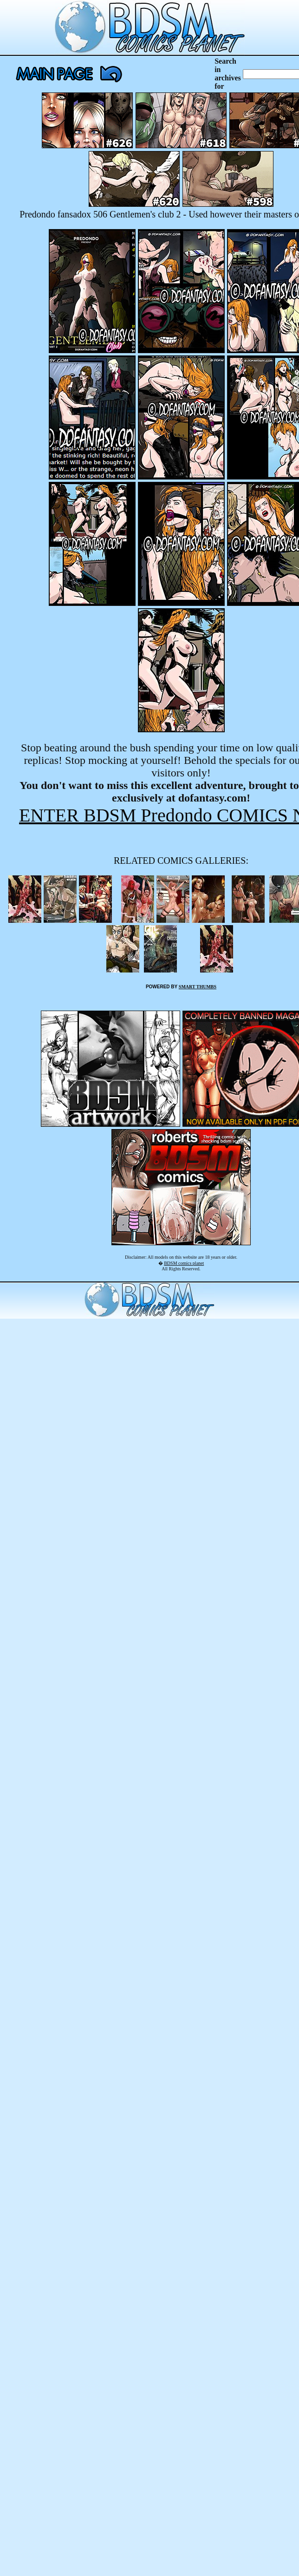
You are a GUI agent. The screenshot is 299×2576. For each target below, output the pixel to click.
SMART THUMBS (197, 986)
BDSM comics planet (184, 1263)
